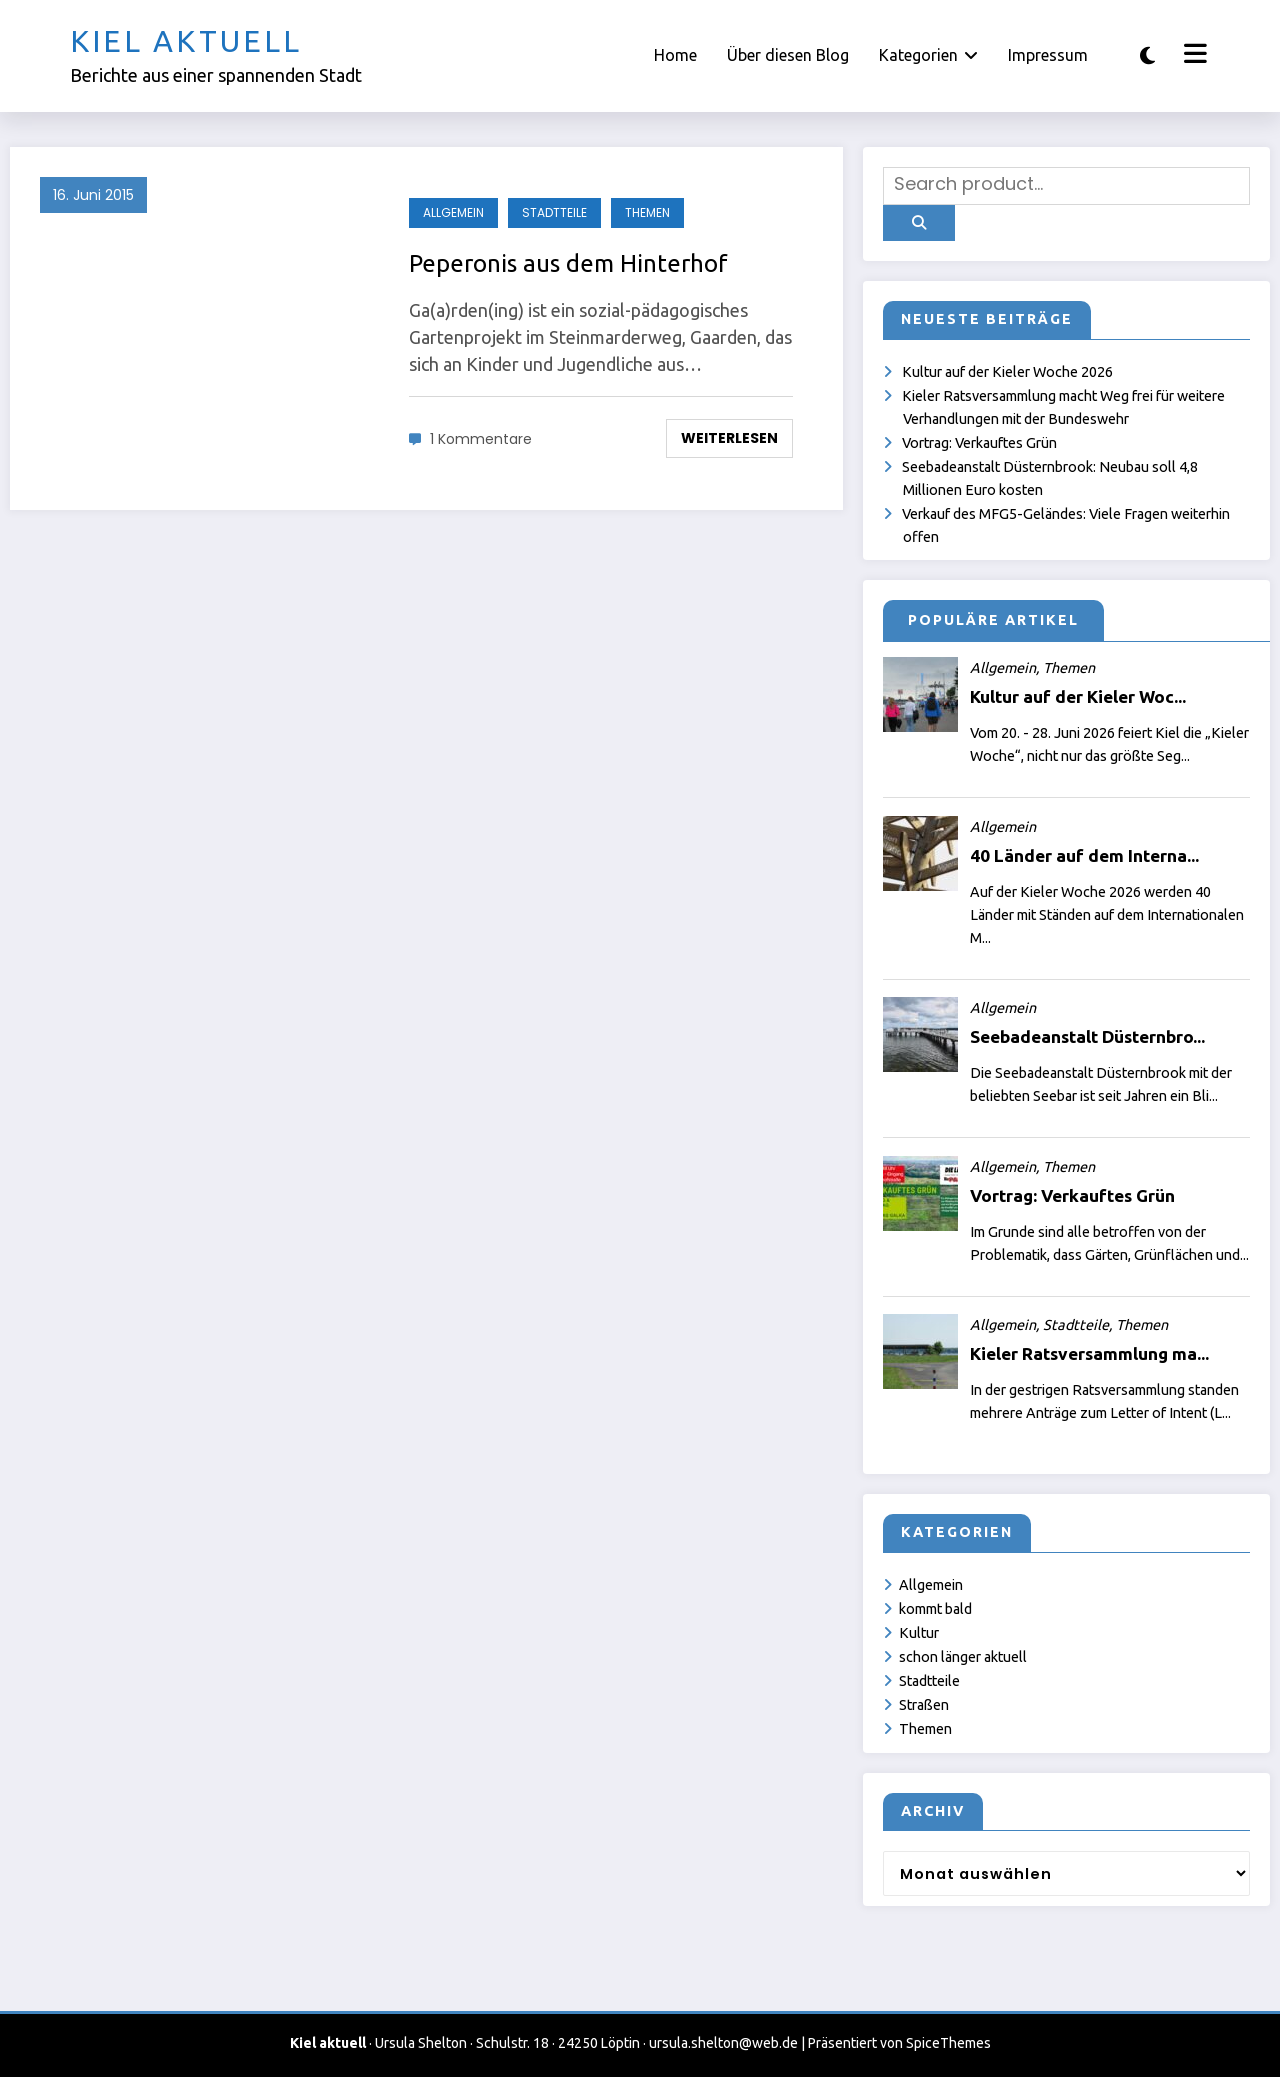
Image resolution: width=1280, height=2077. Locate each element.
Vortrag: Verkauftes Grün (979, 443)
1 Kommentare (481, 439)
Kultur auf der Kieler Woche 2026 (1007, 372)
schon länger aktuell (963, 1657)
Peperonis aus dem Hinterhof (568, 263)
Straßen (924, 1705)
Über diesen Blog (788, 55)
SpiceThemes (948, 2043)
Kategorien (928, 55)
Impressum (1048, 55)
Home (675, 55)
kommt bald (935, 1609)
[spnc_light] (1147, 55)
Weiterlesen (729, 438)
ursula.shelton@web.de (723, 2043)
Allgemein (453, 212)
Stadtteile (554, 212)
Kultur (919, 1633)
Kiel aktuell (186, 41)
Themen (647, 212)
